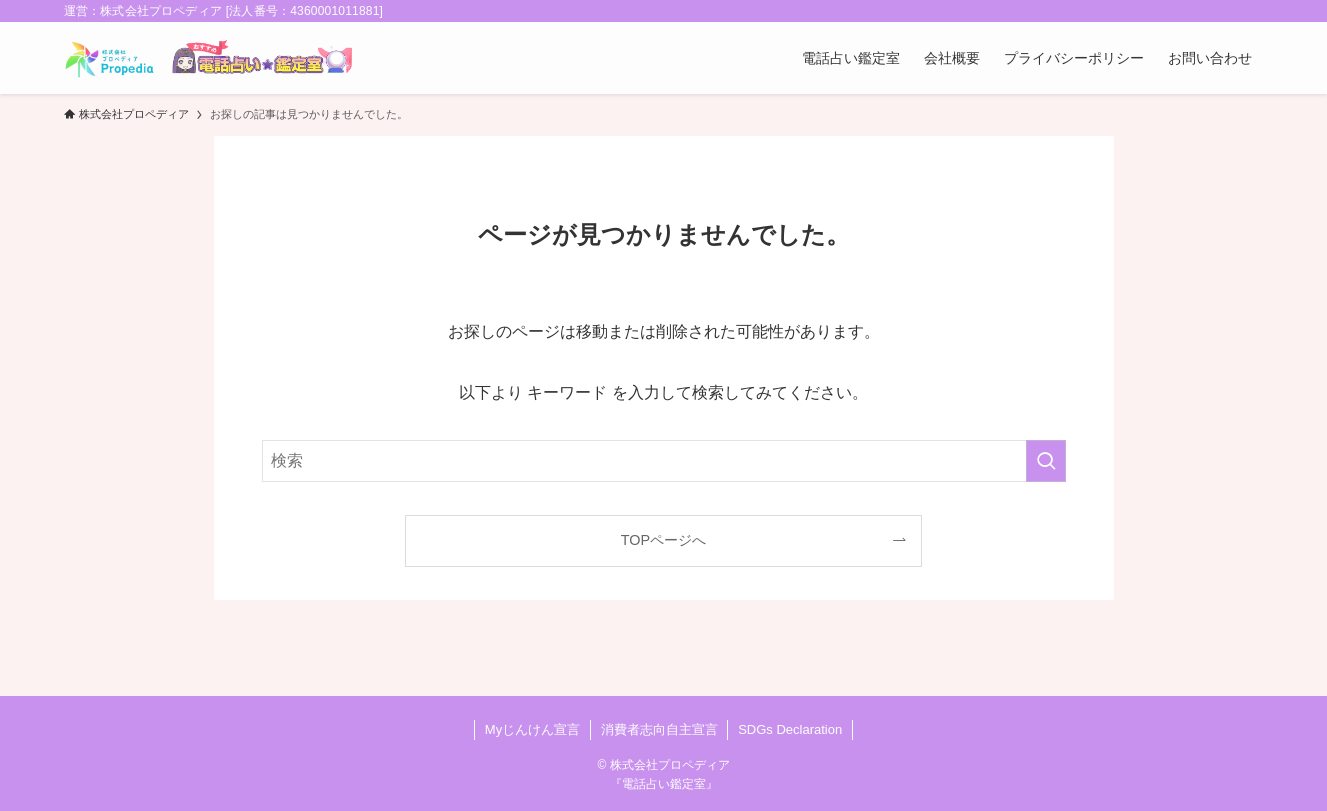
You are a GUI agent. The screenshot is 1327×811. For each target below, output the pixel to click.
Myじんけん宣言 (532, 729)
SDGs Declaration (790, 729)
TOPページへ (663, 540)
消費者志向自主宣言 (659, 729)
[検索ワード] (664, 461)
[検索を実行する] (1046, 461)
